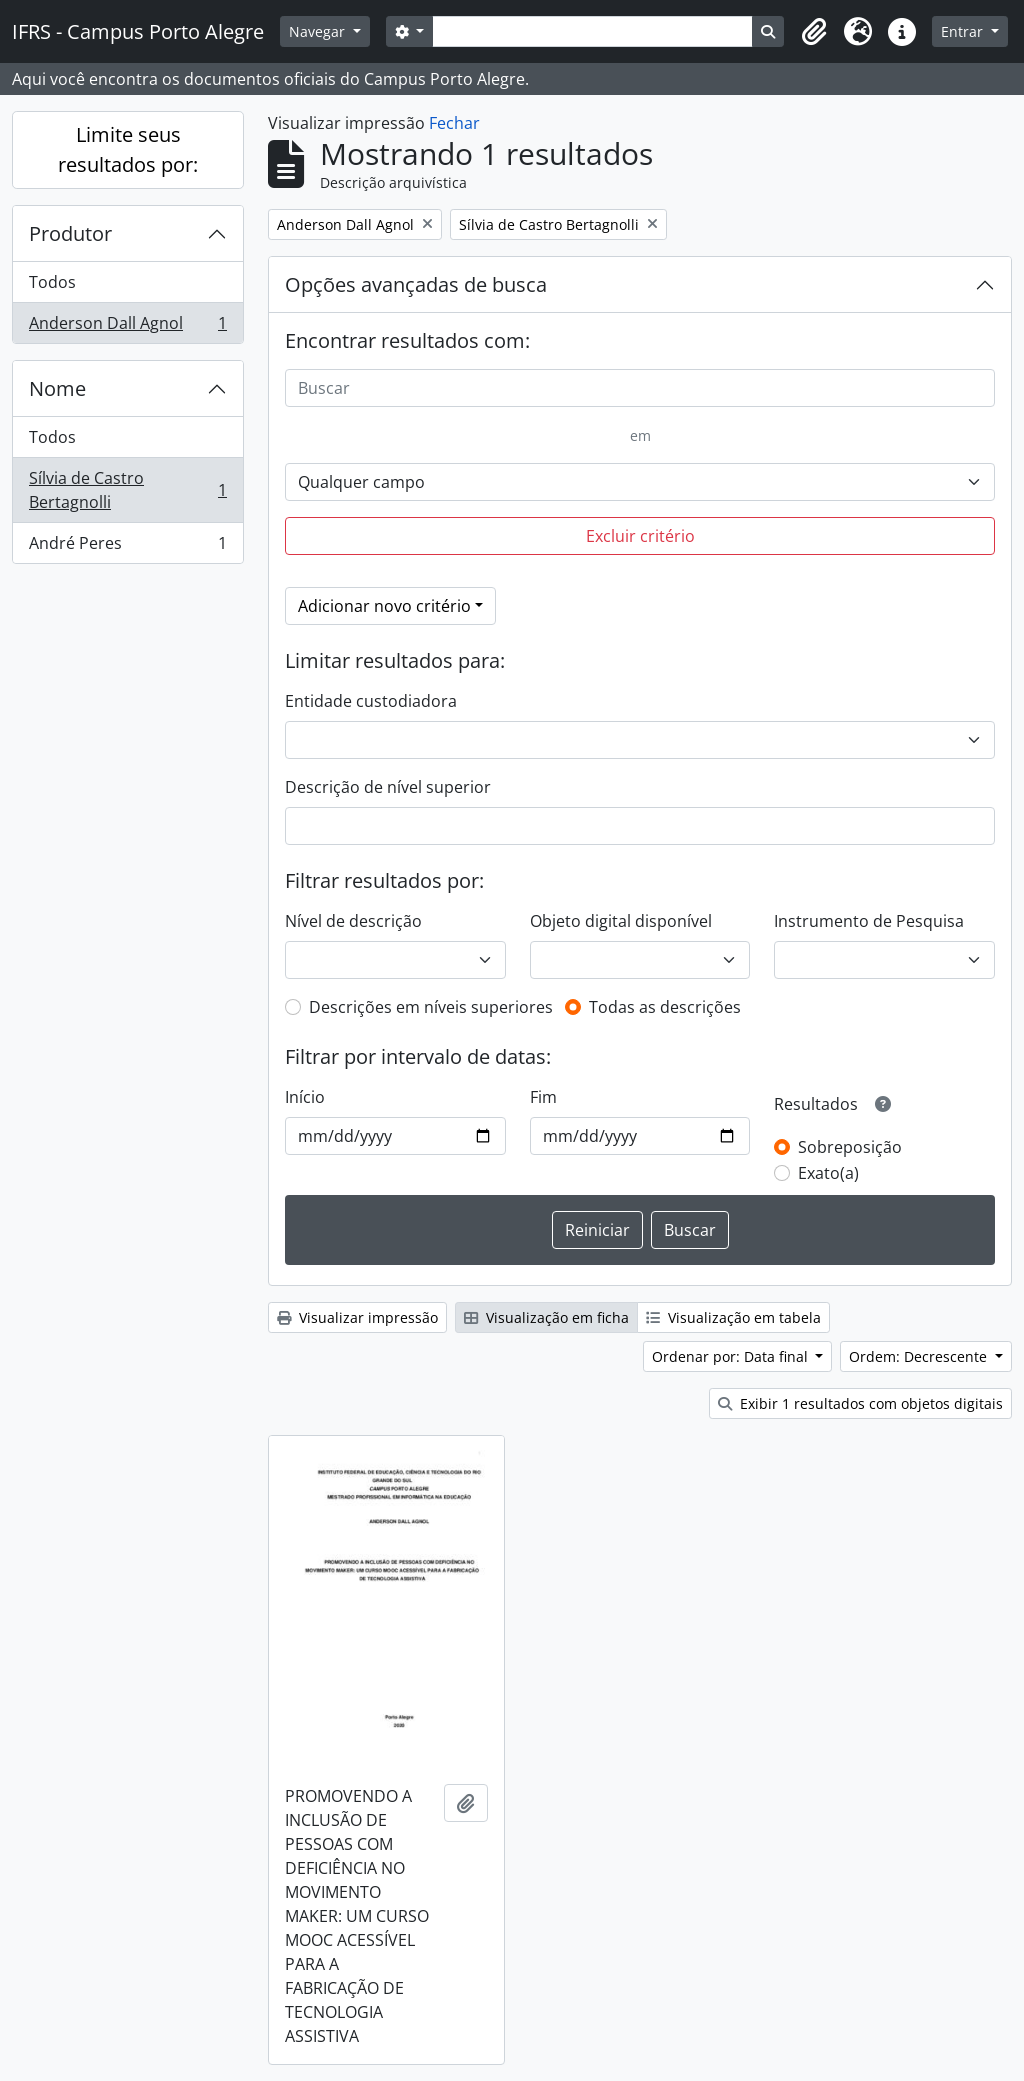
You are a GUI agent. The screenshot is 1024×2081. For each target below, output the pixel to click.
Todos (52, 282)
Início (305, 1097)
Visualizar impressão (357, 1317)
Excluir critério (640, 536)
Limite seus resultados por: (128, 149)
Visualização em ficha (546, 1317)
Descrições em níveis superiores (431, 1007)
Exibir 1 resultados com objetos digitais (860, 1403)
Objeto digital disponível (621, 921)
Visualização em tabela (733, 1317)
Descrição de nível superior (388, 787)
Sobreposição (850, 1147)
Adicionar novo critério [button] (384, 606)
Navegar (319, 31)
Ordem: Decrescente (920, 1356)
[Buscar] (640, 388)
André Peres (127, 547)
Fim (543, 1097)
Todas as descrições (665, 1007)
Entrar (964, 31)
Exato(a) (828, 1173)
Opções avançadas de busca (416, 284)
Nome (57, 388)
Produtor (70, 233)
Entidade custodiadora (371, 701)
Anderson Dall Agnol (127, 327)
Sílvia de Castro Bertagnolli (127, 490)
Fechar (454, 123)
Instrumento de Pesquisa (869, 921)
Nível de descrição (353, 921)
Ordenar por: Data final (732, 1356)
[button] (814, 32)
